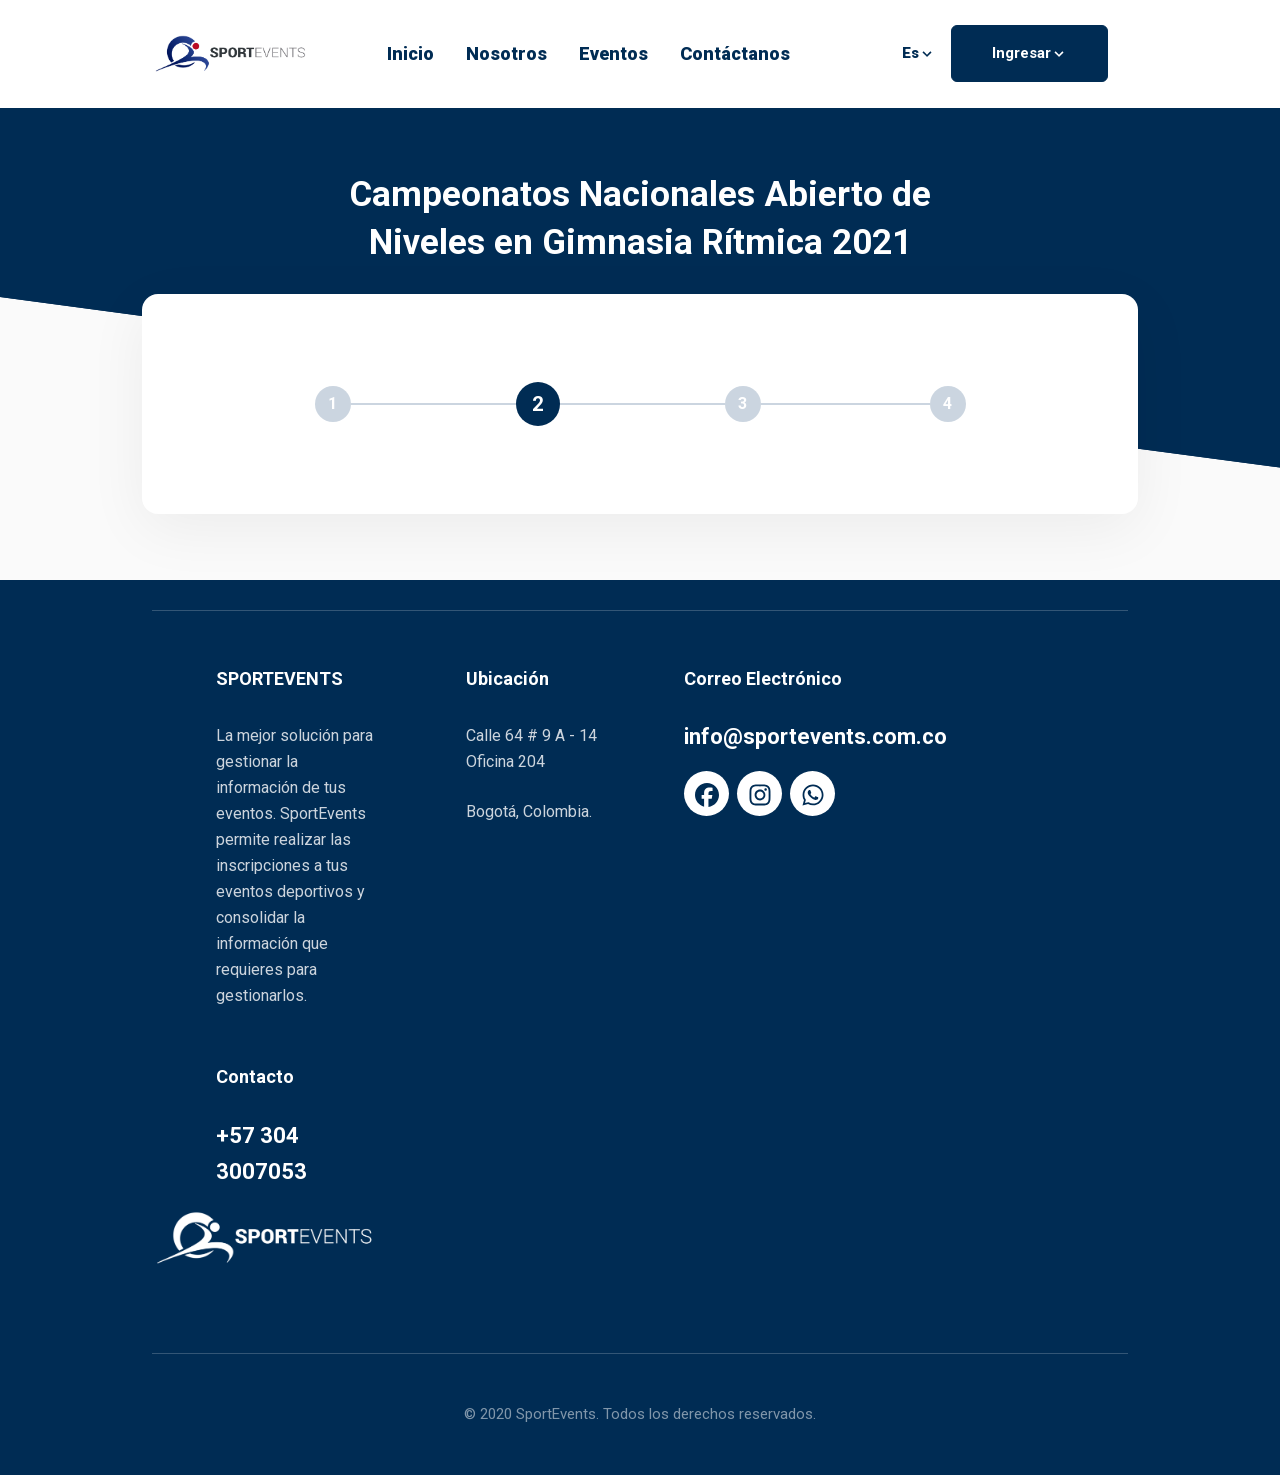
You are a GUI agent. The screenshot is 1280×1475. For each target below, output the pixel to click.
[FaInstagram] (759, 793)
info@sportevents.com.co (815, 736)
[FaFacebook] (706, 793)
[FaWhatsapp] (812, 793)
